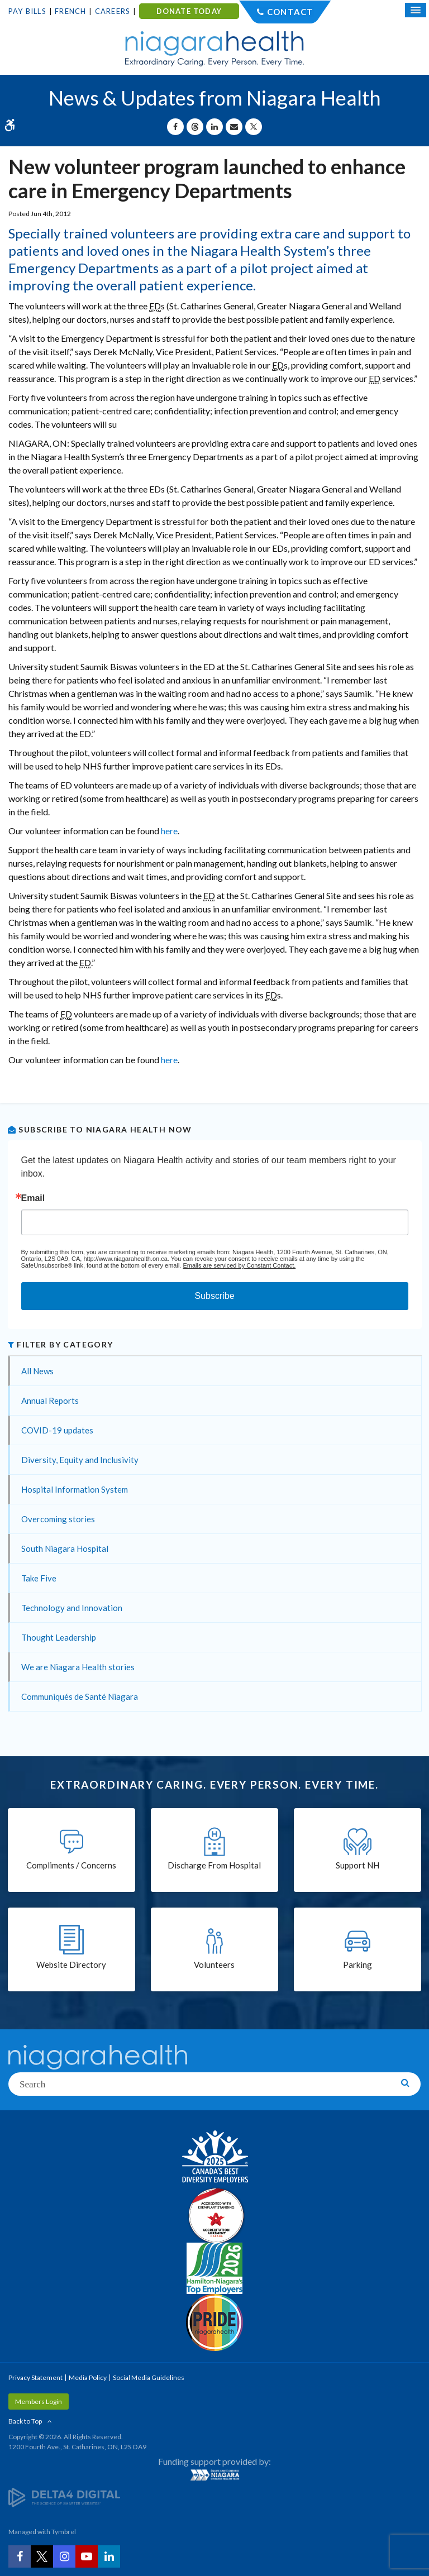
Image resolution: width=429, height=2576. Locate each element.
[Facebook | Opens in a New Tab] (19, 2556)
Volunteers (214, 1965)
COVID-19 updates (57, 1430)
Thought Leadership (58, 1637)
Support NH (357, 1865)
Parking (357, 1965)
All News (37, 1371)
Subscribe (214, 1296)
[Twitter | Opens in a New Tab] (42, 2556)
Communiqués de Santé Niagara (79, 1696)
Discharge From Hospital (214, 1865)
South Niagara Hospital (64, 1548)
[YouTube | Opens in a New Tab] (86, 2556)
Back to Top (25, 2421)
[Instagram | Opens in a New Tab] (64, 2556)
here (169, 830)
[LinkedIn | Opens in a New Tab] (109, 2556)
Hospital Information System (74, 1489)
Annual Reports (50, 1400)
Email (33, 1198)
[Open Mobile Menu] (415, 10)
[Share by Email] (234, 126)
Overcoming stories (58, 1519)
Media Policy (88, 2377)
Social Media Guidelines (148, 2377)
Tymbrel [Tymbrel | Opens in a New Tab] (63, 2531)
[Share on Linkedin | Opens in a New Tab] (214, 126)
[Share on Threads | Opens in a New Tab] (195, 126)
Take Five (38, 1578)
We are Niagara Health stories (78, 1667)
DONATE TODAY (189, 11)
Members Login (38, 2401)
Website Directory (71, 1965)
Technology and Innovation (71, 1608)
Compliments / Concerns (71, 1865)
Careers (112, 11)
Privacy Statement (35, 2377)
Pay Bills (27, 11)
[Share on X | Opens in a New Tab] (253, 126)
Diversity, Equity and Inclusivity (80, 1460)
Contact (290, 12)
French (70, 11)
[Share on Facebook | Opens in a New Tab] (175, 126)
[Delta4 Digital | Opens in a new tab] (64, 2496)
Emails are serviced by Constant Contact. (239, 1265)
